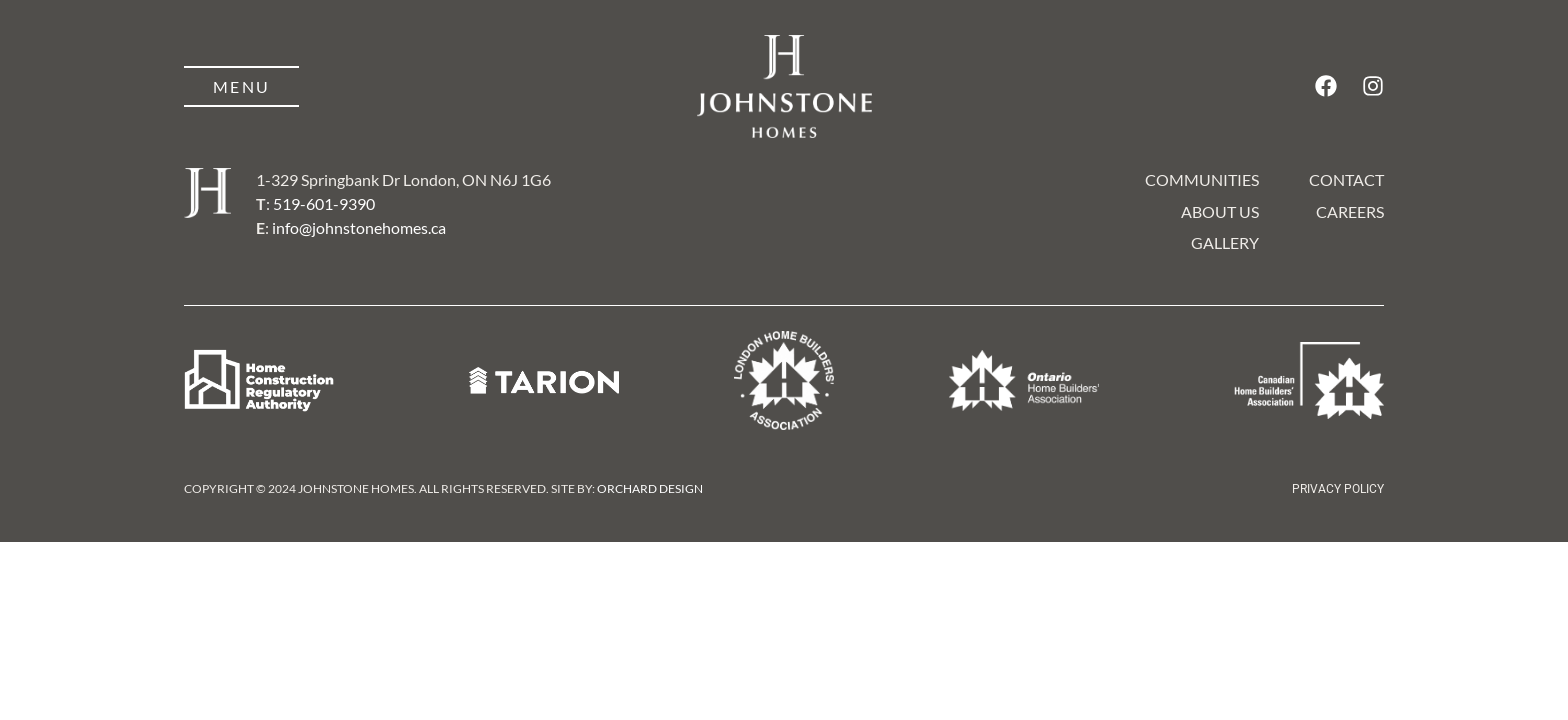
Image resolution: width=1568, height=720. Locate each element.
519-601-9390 (324, 203)
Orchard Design (650, 488)
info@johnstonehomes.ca (359, 227)
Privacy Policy (1338, 489)
